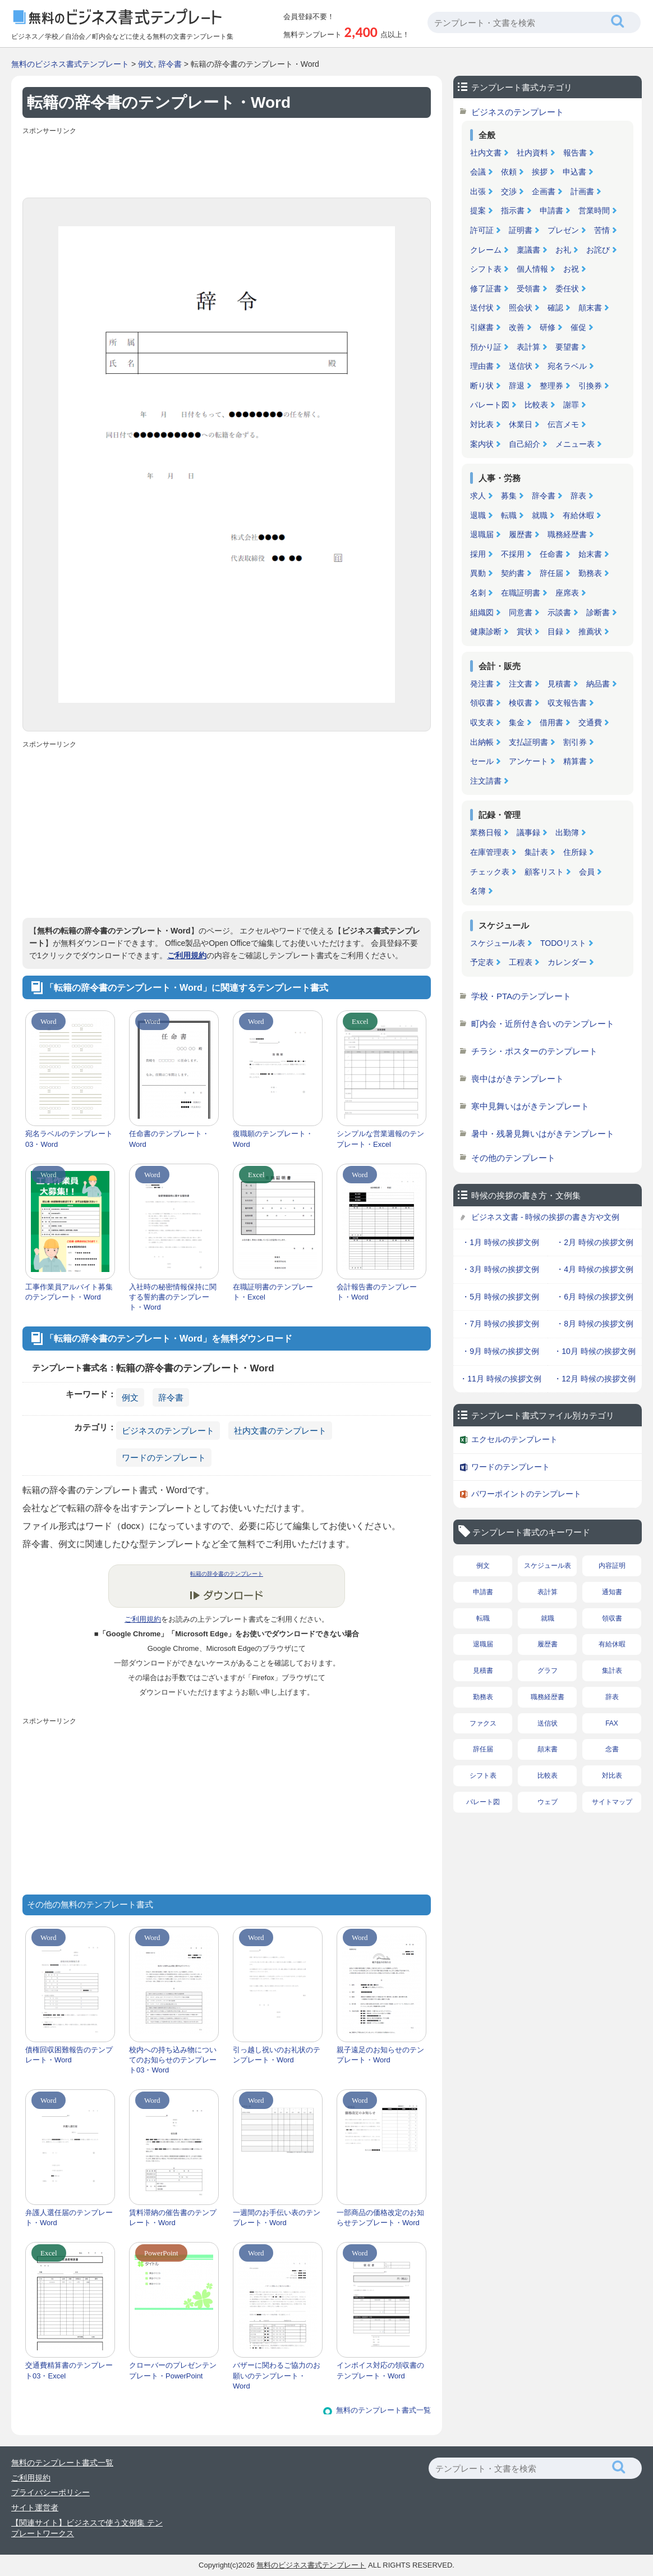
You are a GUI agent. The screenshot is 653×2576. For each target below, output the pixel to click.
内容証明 (612, 1566)
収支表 (482, 722)
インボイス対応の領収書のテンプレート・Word (380, 2370)
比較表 (536, 404)
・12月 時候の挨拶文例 (594, 1378)
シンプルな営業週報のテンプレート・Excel (380, 1138)
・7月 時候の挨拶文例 (500, 1323)
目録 (555, 631)
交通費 (590, 722)
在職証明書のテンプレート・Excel (273, 1292)
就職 (540, 515)
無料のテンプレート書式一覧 (383, 2410)
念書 (612, 1749)
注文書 (520, 683)
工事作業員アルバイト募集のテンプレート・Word (69, 1292)
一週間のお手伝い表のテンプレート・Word (276, 2217)
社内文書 (486, 152)
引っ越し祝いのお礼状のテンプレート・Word (276, 2055)
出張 (478, 191)
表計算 (528, 346)
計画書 (582, 191)
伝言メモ (563, 424)
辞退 (517, 385)
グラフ (547, 1670)
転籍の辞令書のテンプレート (226, 1574)
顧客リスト (544, 871)
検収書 (520, 702)
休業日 (520, 424)
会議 (478, 171)
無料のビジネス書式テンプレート (70, 64)
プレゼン (563, 230)
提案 (478, 210)
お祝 (571, 268)
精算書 (575, 761)
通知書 (612, 1592)
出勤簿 (567, 832)
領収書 (482, 702)
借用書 (551, 722)
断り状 (482, 385)
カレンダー (567, 962)
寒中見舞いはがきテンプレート (530, 1106)
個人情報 (532, 268)
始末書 (590, 554)
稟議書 (528, 249)
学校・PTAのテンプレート (521, 996)
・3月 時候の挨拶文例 (500, 1269)
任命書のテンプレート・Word (169, 1138)
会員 (587, 871)
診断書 (598, 612)
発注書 (482, 683)
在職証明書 (520, 592)
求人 (478, 495)
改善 (517, 327)
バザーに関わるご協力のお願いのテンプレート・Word (276, 2375)
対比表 (482, 424)
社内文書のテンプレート (280, 1430)
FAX (611, 1723)
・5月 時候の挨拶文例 (500, 1296)
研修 (547, 327)
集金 (517, 722)
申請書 (551, 210)
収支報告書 (567, 702)
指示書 (513, 210)
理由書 (482, 366)
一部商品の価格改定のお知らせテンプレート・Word (380, 2217)
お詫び (598, 249)
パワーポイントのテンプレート (526, 1493)
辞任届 (551, 573)
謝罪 (571, 404)
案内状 (482, 444)
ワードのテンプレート (164, 1457)
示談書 (559, 612)
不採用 (513, 554)
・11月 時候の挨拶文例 (500, 1378)
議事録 (528, 832)
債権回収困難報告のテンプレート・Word (69, 2055)
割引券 (575, 742)
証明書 (520, 230)
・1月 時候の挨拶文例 (500, 1242)
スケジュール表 (497, 943)
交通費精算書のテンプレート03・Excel (69, 2370)
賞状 (524, 631)
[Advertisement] (226, 164)
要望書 (567, 346)
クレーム (486, 249)
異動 (478, 573)
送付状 (482, 307)
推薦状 (590, 631)
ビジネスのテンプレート (168, 1430)
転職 (509, 515)
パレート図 (489, 404)
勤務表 (590, 573)
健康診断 (486, 631)
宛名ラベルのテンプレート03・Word (69, 1138)
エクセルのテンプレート (514, 1439)
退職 (478, 515)
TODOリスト (563, 943)
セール (482, 761)
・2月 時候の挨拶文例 (594, 1242)
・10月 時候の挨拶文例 (594, 1351)
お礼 (563, 249)
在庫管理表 (489, 852)
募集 (509, 495)
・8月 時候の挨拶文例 (594, 1323)
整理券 (551, 385)
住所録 (575, 852)
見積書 (559, 683)
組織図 (482, 612)
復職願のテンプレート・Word (273, 1138)
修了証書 (486, 288)
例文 (146, 64)
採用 (478, 554)
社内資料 (532, 152)
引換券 (590, 385)
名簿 (478, 890)
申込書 (574, 171)
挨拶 (540, 171)
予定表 (482, 962)
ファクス (483, 1723)
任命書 (551, 554)
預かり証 (486, 346)
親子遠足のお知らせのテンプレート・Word (380, 2055)
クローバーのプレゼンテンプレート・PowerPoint (173, 2370)
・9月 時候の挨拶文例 (500, 1351)
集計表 (536, 852)
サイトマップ (612, 1802)
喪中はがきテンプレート (517, 1078)
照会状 (520, 307)
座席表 (567, 592)
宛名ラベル (567, 366)
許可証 (482, 230)
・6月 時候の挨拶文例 (594, 1296)
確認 (555, 307)
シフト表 (486, 268)
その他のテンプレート (513, 1158)
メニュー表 (575, 444)
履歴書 (520, 534)
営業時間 (594, 210)
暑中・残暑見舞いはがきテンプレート (542, 1133)
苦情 (602, 230)
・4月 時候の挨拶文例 (594, 1269)
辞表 (578, 495)
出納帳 (482, 742)
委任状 (567, 288)
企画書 (543, 191)
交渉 (509, 191)
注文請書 (486, 780)
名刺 (478, 592)
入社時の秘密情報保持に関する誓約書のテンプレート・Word (173, 1297)
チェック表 (489, 871)
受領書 (528, 288)
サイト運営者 (34, 2507)
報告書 (575, 152)
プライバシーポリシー (50, 2492)
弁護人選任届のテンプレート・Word (69, 2217)
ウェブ (547, 1802)
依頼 (509, 171)
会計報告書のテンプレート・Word (377, 1292)
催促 (578, 327)
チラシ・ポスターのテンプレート (534, 1051)
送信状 (520, 366)
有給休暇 (578, 515)
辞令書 (170, 64)
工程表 (520, 962)
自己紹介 (524, 444)
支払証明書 (528, 742)
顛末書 (590, 307)
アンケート (528, 761)
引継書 (482, 327)
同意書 (520, 612)
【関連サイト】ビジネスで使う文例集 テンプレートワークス (87, 2528)
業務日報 (486, 832)
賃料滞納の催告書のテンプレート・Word (173, 2217)
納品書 (598, 683)
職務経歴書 (567, 534)
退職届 (482, 534)
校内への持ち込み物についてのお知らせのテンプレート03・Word (173, 2060)
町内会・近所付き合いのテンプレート (542, 1023)
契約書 (513, 573)
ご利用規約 (186, 955)
